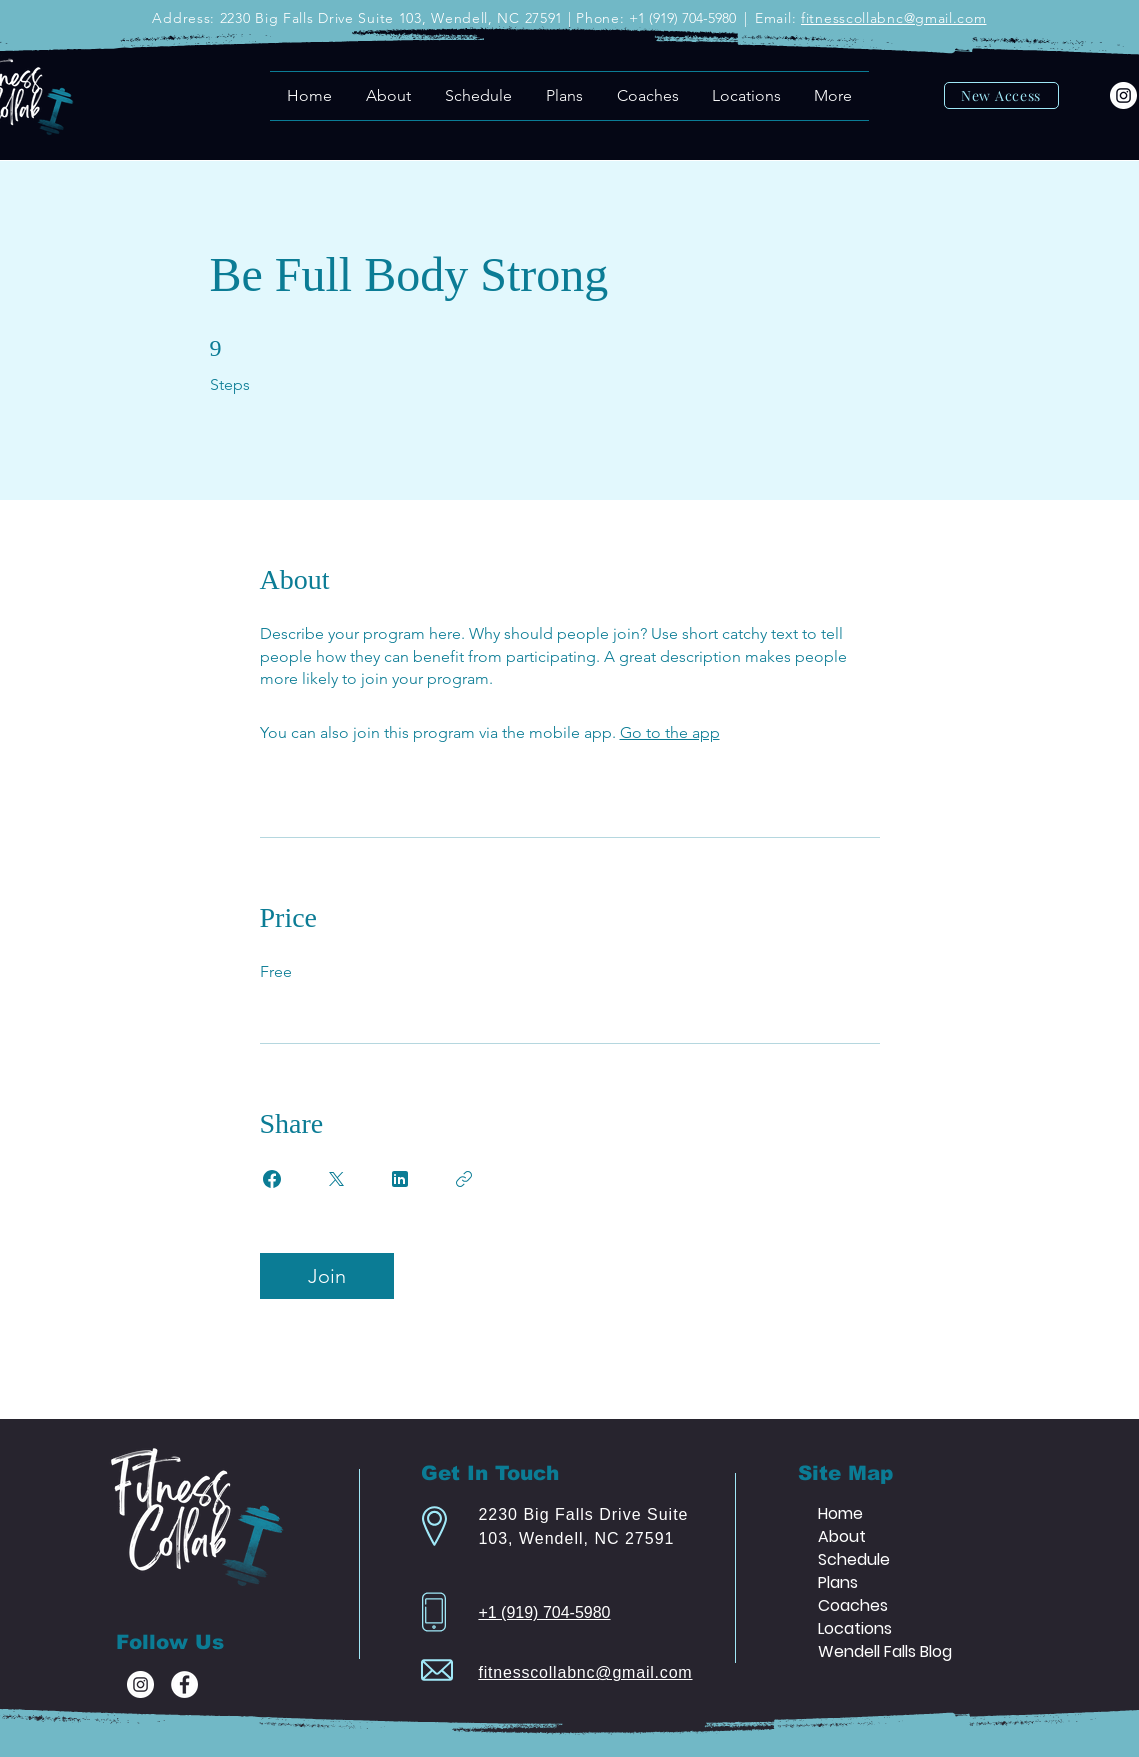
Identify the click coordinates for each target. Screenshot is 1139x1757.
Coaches (853, 1605)
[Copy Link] (464, 1179)
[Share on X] (336, 1179)
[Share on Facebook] (272, 1179)
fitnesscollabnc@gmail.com (894, 18)
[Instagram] (1123, 95)
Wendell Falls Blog (885, 1651)
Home (840, 1513)
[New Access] (1001, 95)
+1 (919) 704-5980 (544, 1612)
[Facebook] (184, 1684)
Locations (855, 1628)
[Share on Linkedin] (400, 1179)
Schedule (854, 1559)
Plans (838, 1582)
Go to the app (670, 732)
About (842, 1536)
